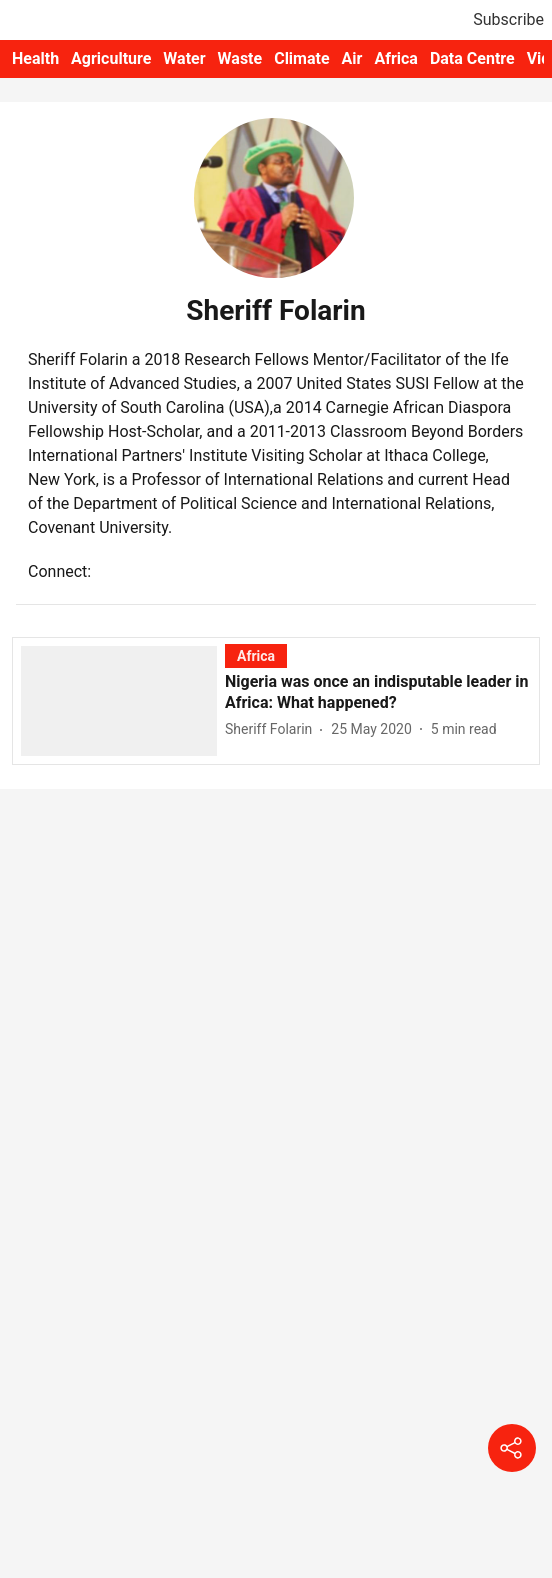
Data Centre (472, 58)
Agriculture (111, 58)
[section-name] (256, 655)
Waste (240, 58)
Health (35, 58)
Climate (301, 58)
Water (184, 58)
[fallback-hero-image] (123, 700)
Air (352, 58)
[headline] (378, 693)
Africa (395, 58)
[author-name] (272, 729)
